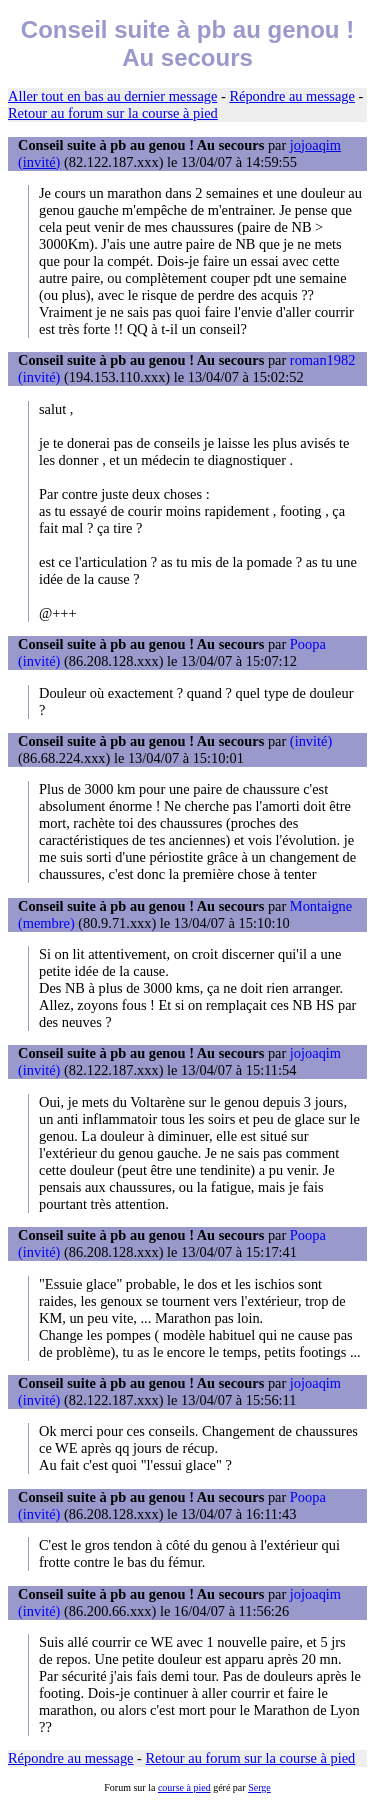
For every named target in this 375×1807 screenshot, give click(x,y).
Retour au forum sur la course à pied (113, 113)
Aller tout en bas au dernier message (112, 96)
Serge (259, 1787)
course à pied (184, 1787)
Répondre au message (291, 96)
